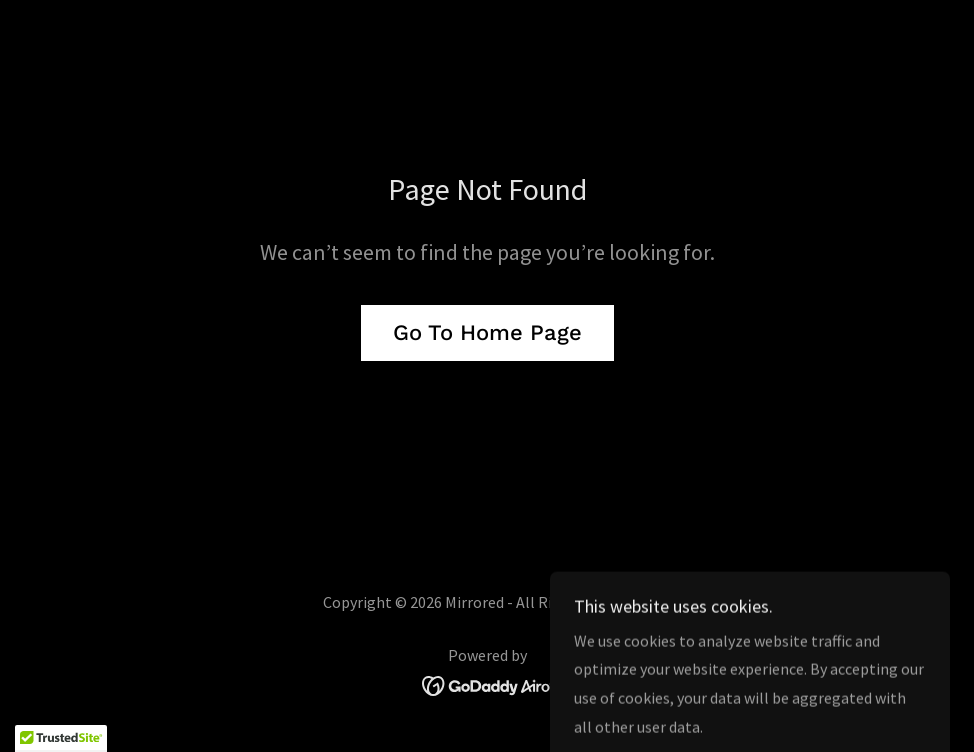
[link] (487, 684)
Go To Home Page (487, 332)
